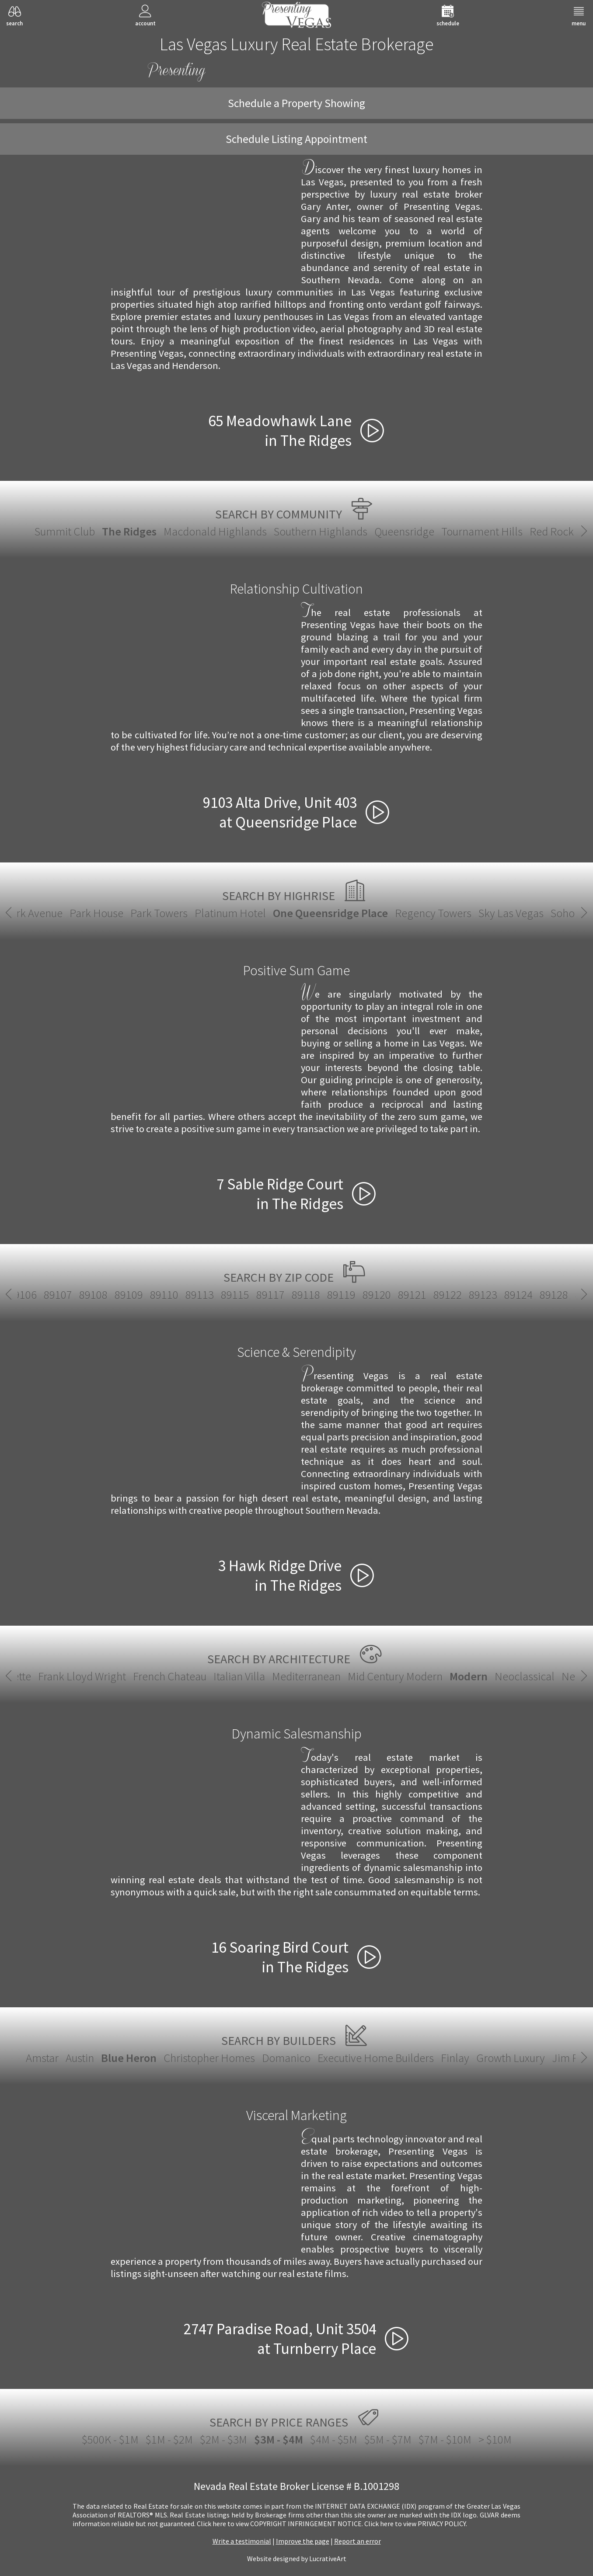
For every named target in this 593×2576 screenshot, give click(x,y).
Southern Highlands (320, 531)
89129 (154, 1294)
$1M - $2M (169, 2439)
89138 (333, 1294)
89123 (48, 1294)
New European (424, 1676)
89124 (83, 1294)
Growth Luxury (510, 2058)
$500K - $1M (110, 2439)
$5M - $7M (388, 2439)
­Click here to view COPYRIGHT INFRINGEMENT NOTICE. (280, 2523)
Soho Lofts (541, 913)
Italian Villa (67, 1676)
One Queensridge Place (296, 913)
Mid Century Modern (223, 1676)
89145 (546, 1294)
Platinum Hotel (196, 913)
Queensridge (404, 531)
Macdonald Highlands (215, 531)
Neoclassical (353, 1676)
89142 (440, 1294)
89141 (404, 1294)
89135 (297, 1294)
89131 (225, 1294)
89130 (189, 1294)
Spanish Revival (549, 1676)
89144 (510, 1294)
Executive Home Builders (375, 2058)
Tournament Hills (482, 531)
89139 (369, 1294)
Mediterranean (134, 1676)
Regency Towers (399, 913)
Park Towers (125, 913)
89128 (119, 1294)
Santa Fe (486, 1676)
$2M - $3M (223, 2439)
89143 (475, 1294)
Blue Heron (129, 2058)
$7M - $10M (445, 2439)
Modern (297, 1676)
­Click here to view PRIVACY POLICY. (415, 2523)
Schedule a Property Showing (296, 103)
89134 (260, 1294)
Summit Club (65, 531)
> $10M (495, 2439)
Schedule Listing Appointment (296, 139)
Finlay (455, 2058)
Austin (80, 2058)
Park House (63, 913)
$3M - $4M (278, 2439)
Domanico (286, 2058)
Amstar (42, 2058)
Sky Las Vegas (477, 913)
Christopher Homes (209, 2058)
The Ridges (129, 531)
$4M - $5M (333, 2439)
